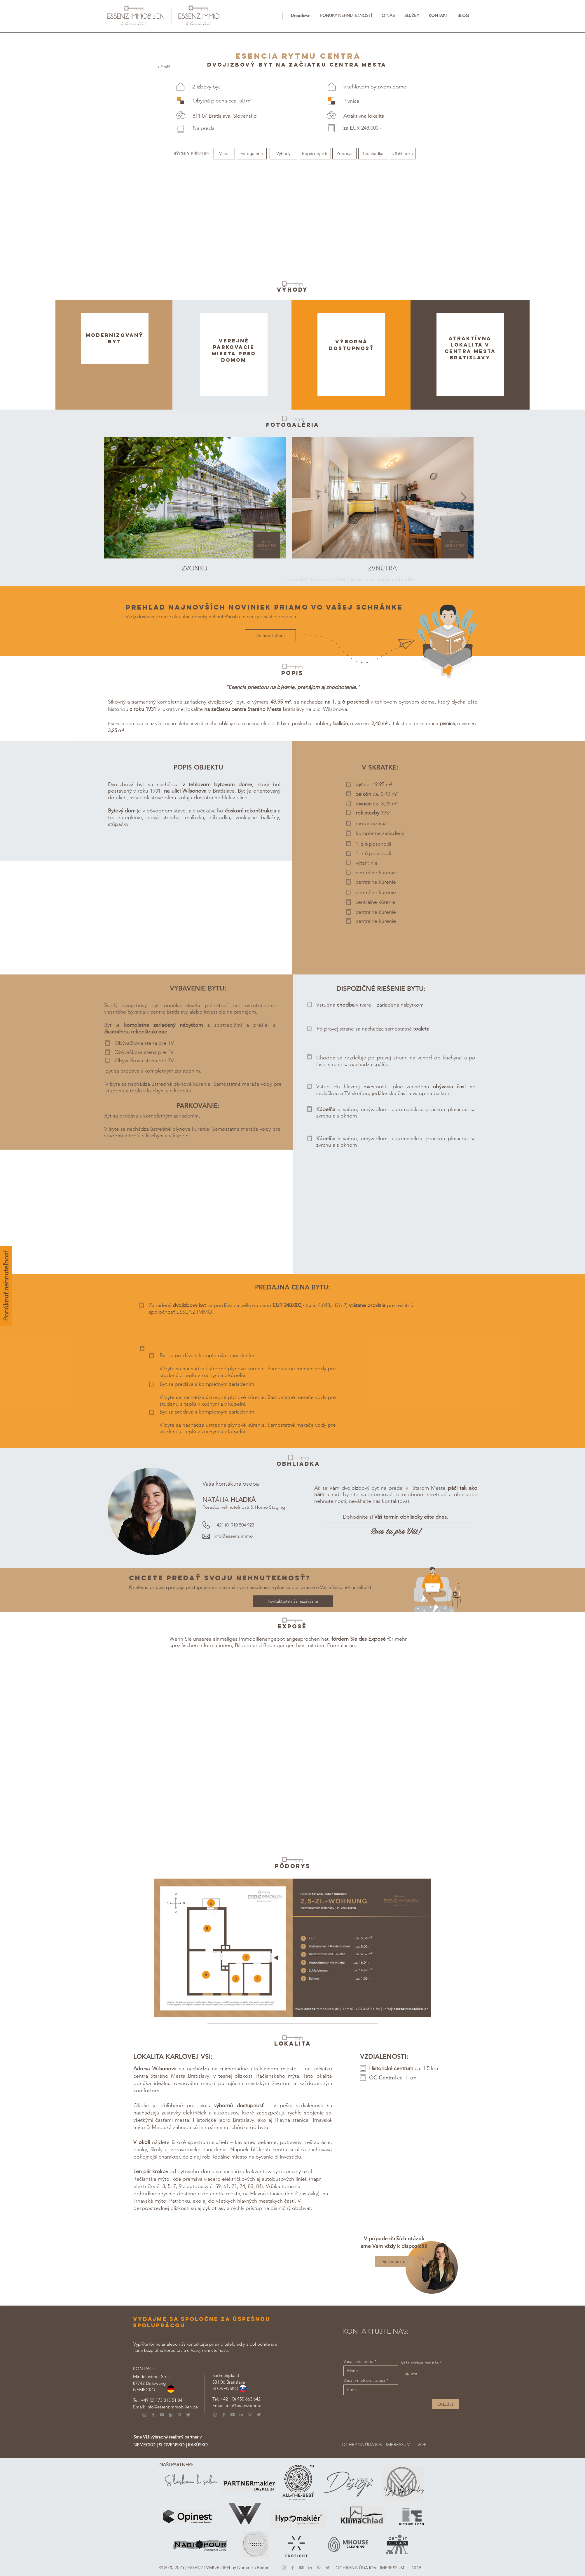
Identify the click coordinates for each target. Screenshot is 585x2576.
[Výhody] (283, 153)
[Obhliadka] (373, 153)
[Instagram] (144, 2414)
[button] (300, 15)
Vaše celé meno (358, 2361)
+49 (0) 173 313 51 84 (161, 2400)
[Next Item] (275, 498)
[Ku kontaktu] (394, 2261)
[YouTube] (162, 2414)
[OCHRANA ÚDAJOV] (362, 2444)
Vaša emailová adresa (364, 2380)
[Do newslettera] (270, 635)
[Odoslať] (445, 2404)
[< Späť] (163, 66)
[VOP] (422, 2444)
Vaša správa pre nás (420, 2363)
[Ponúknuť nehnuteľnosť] (6, 1286)
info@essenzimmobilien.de (172, 2407)
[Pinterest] (179, 2414)
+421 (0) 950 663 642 (240, 2399)
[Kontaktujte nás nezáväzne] (293, 1601)
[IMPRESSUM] (398, 2444)
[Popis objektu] (315, 153)
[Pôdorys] (344, 153)
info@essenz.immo (233, 1536)
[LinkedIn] (170, 2414)
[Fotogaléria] (252, 153)
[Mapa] (224, 153)
